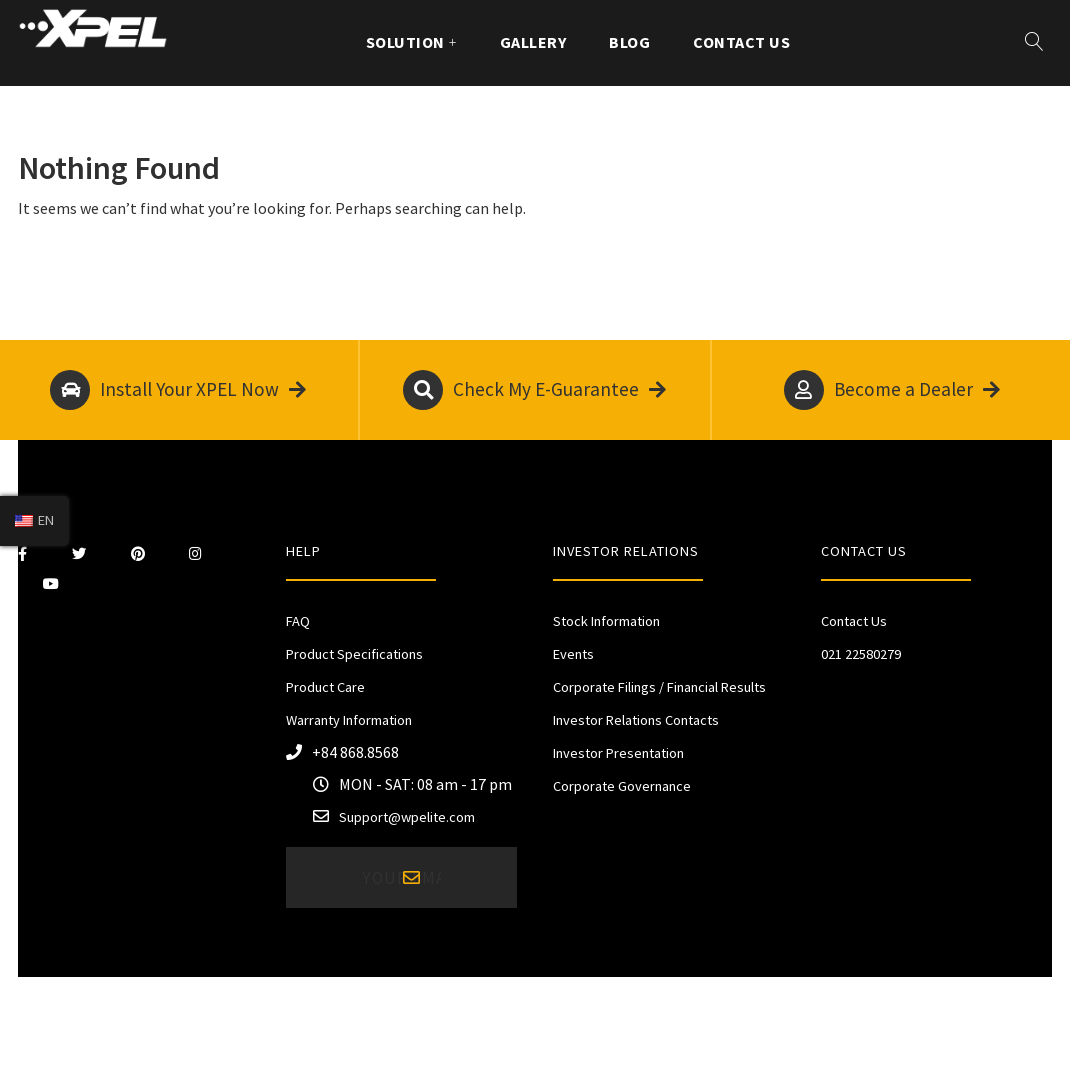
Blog (629, 42)
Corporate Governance (622, 786)
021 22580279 (861, 654)
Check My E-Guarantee (534, 390)
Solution (405, 42)
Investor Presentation (618, 753)
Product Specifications (354, 654)
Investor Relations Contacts (636, 720)
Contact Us (741, 42)
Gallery (533, 42)
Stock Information (606, 621)
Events (573, 654)
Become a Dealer (892, 390)
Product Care (325, 687)
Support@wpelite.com (407, 817)
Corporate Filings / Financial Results (659, 687)
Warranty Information (349, 720)
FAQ (298, 621)
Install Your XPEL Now (178, 390)
